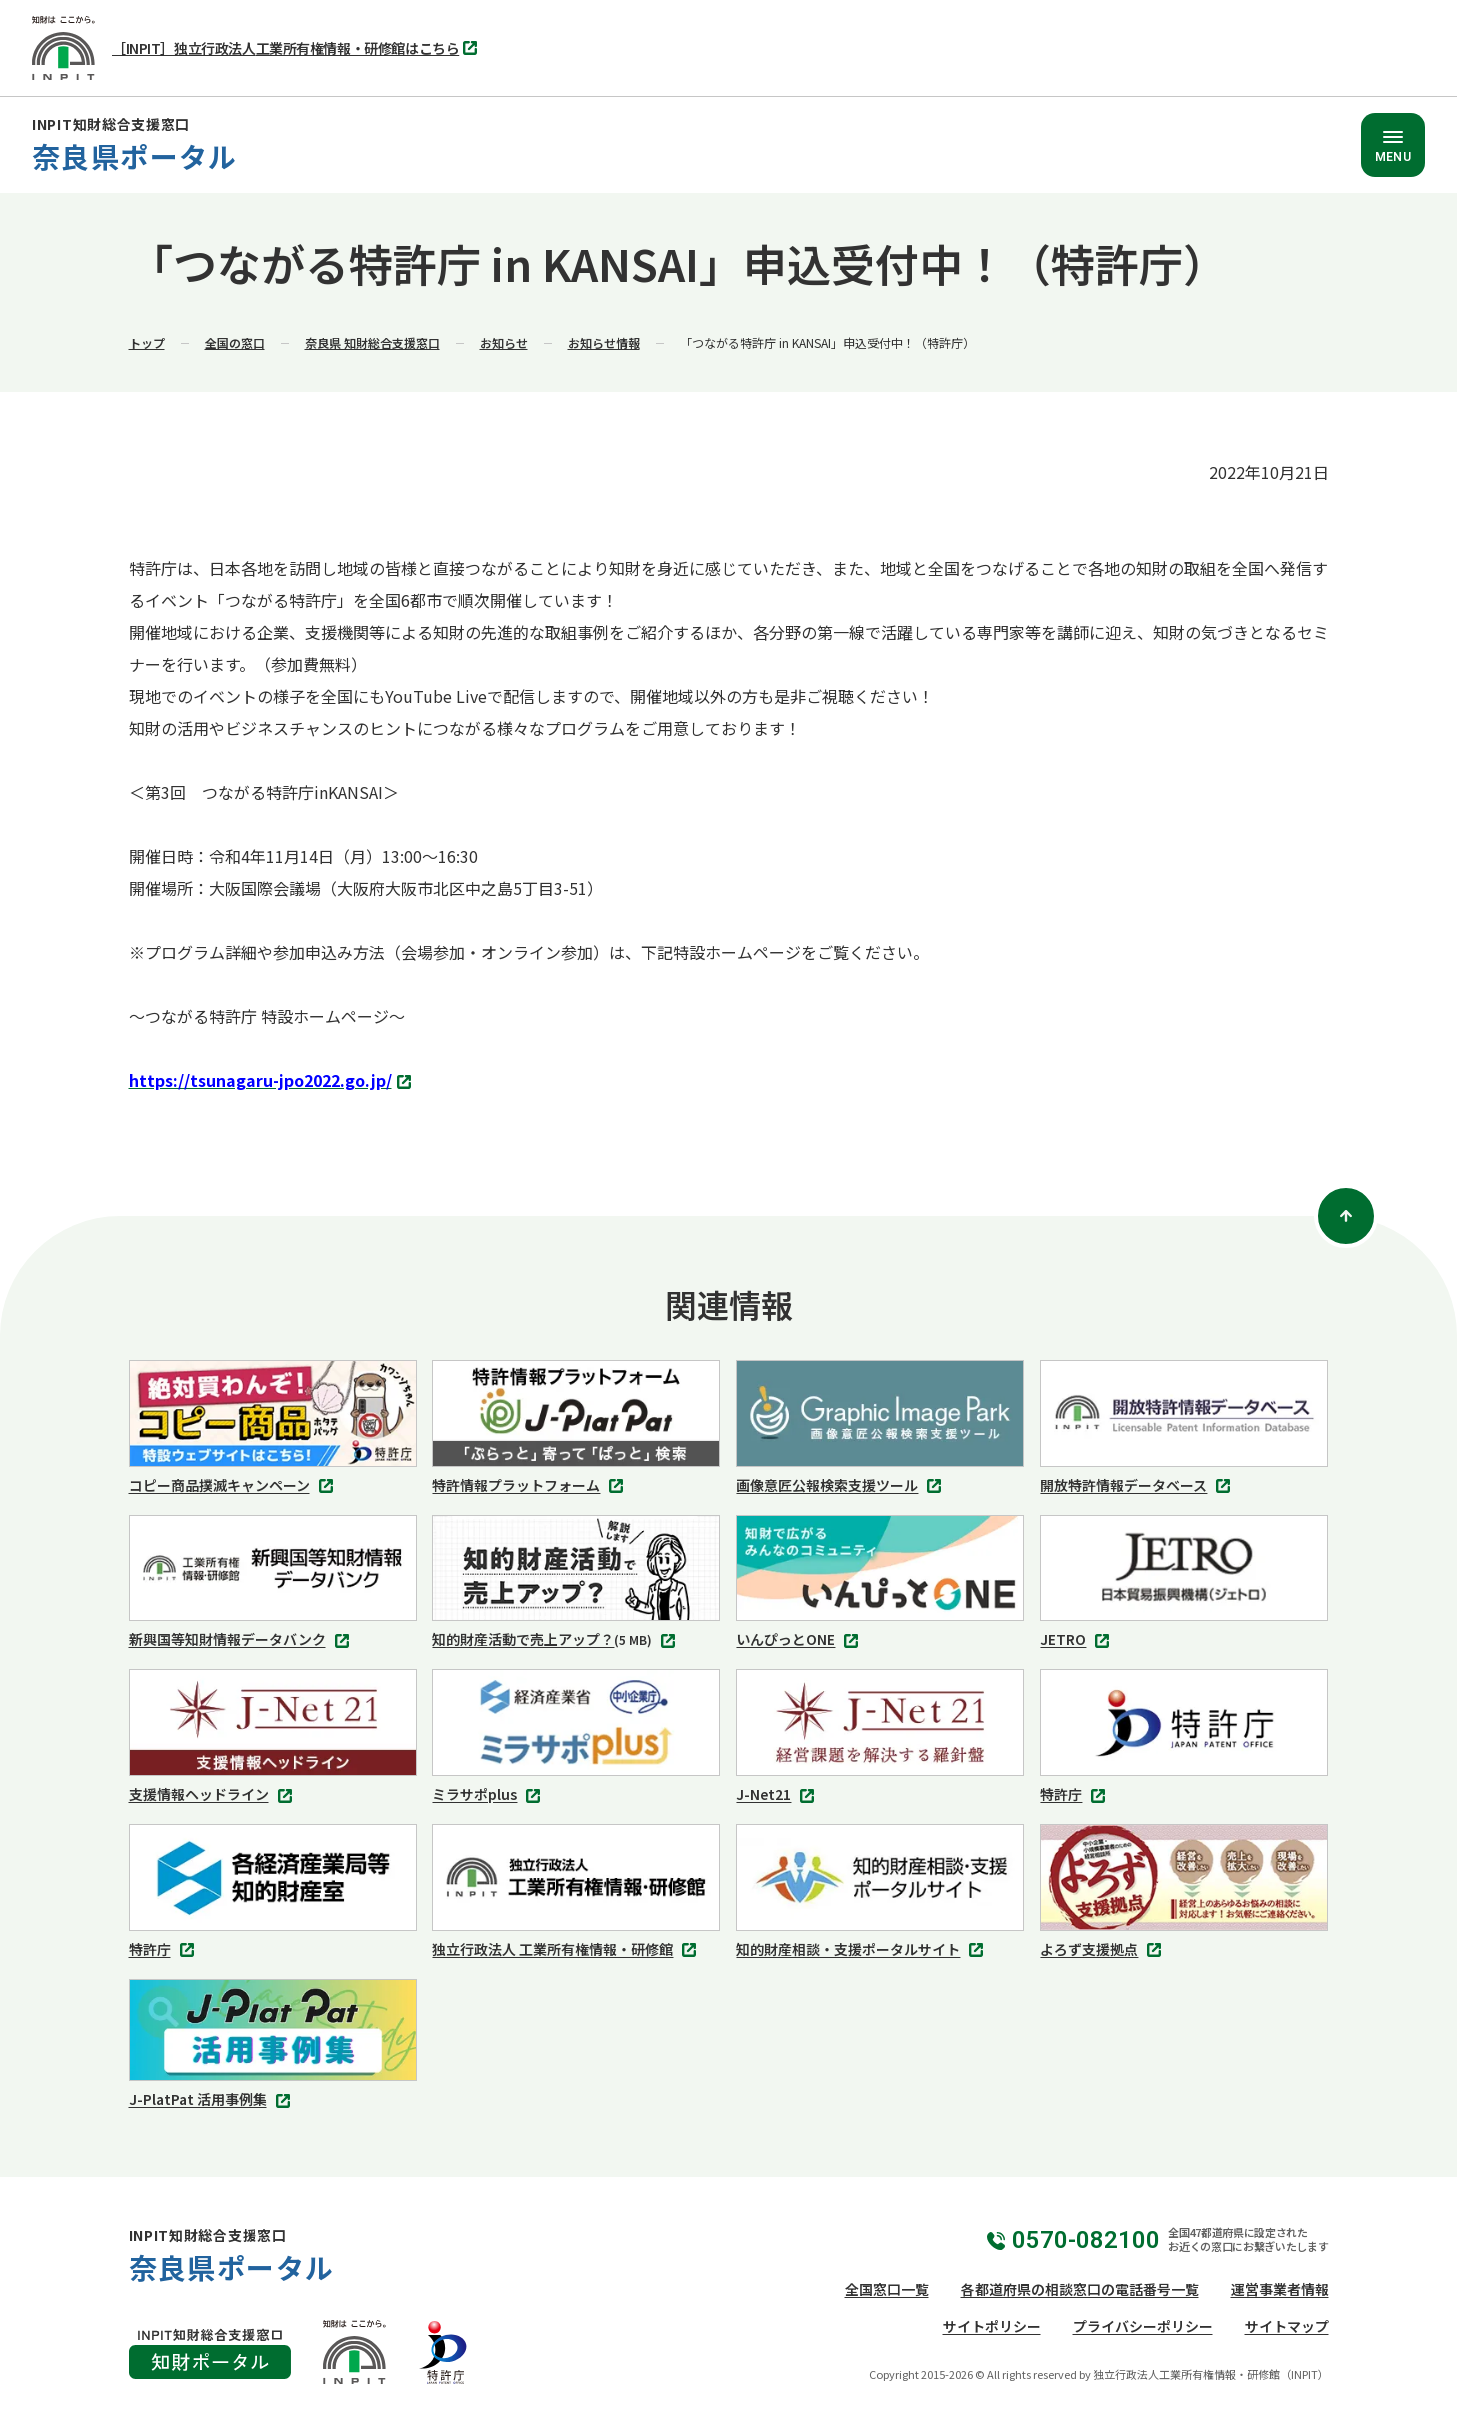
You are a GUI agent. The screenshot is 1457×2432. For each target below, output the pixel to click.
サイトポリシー (992, 2326)
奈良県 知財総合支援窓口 (372, 342)
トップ (147, 342)
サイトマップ (1287, 2326)
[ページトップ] (1346, 1216)
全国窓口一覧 (887, 2289)
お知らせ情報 (604, 342)
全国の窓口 (235, 342)
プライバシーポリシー (1143, 2326)
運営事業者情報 (1280, 2289)
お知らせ (504, 342)
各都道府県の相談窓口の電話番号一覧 (1080, 2289)
